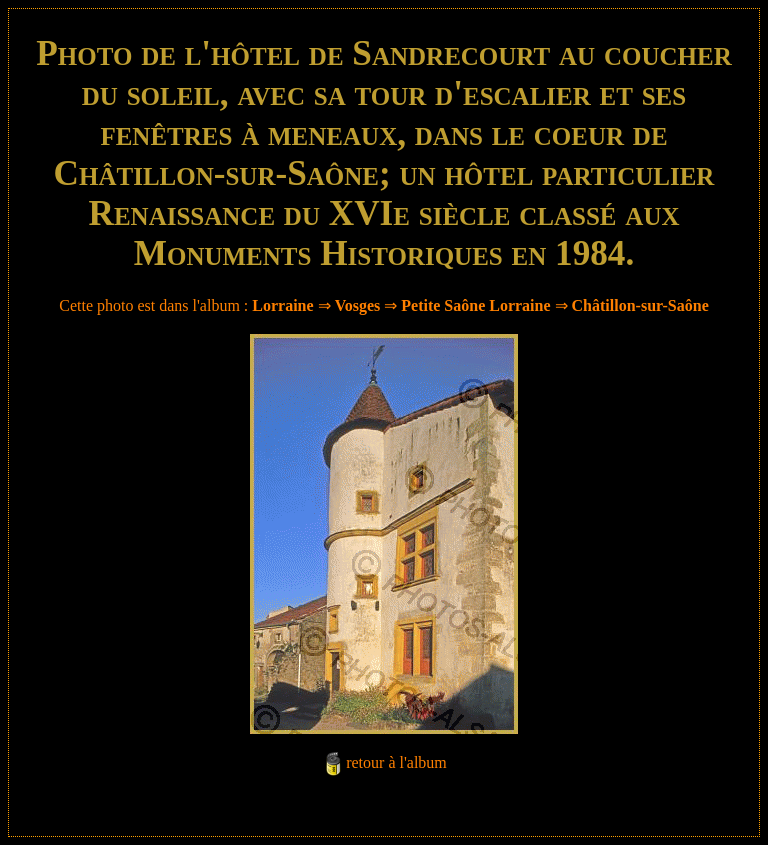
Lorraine (282, 305)
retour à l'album (396, 762)
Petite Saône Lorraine (475, 305)
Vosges (358, 305)
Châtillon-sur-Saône (640, 305)
